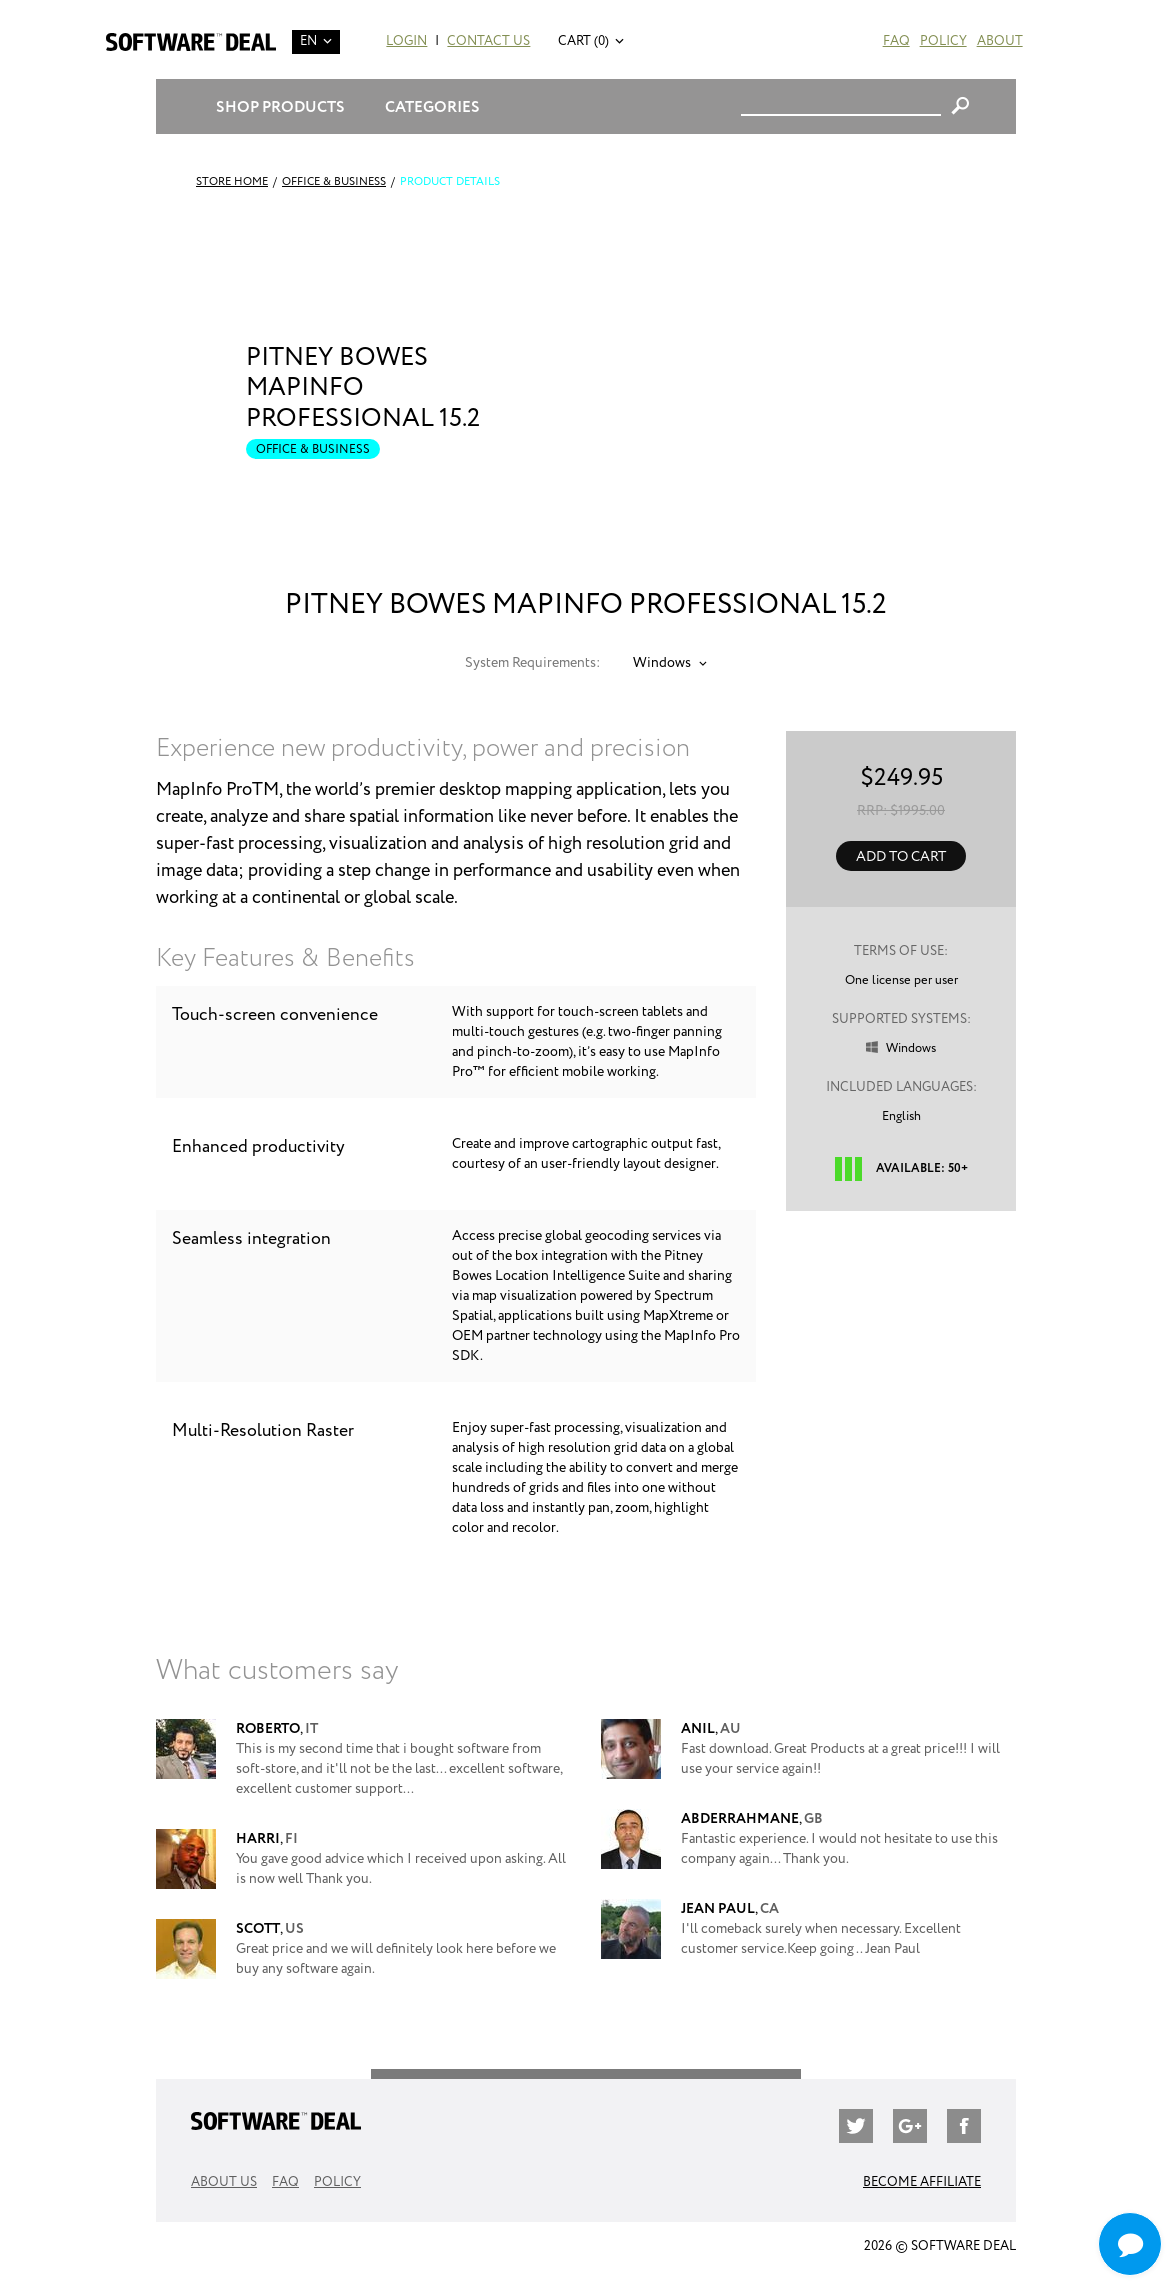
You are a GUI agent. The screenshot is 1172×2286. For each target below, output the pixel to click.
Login (406, 41)
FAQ (896, 41)
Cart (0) (583, 41)
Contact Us (488, 41)
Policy (943, 41)
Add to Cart (901, 857)
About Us (224, 2182)
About (1000, 41)
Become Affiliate (922, 2182)
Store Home (232, 182)
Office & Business (334, 182)
